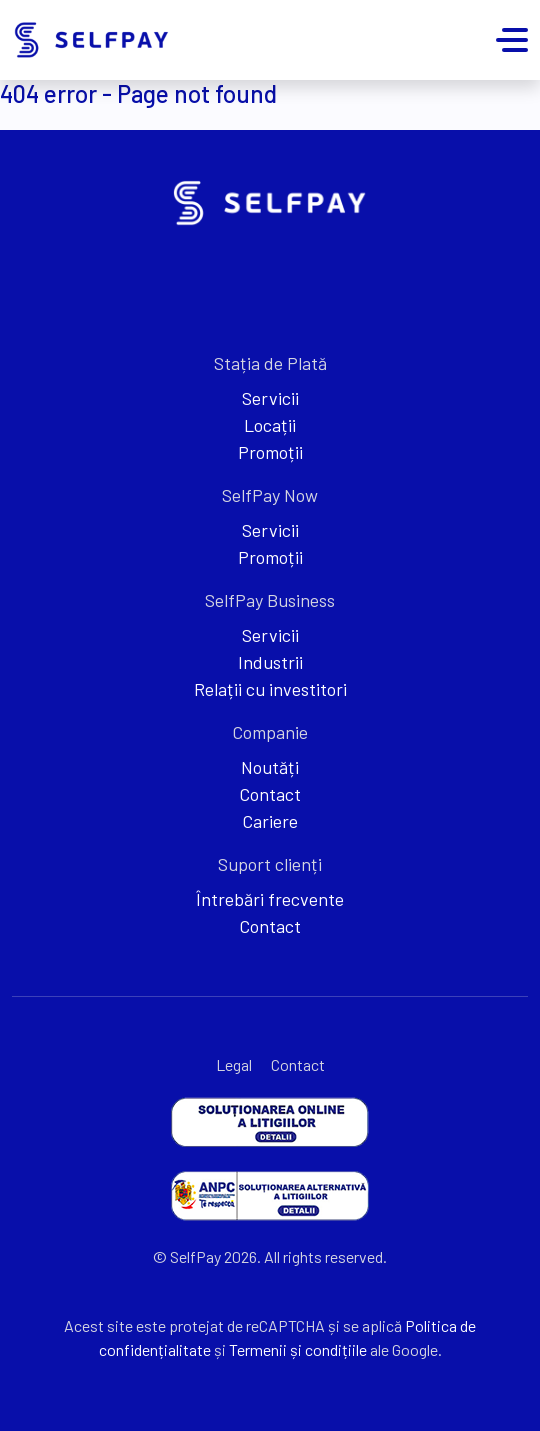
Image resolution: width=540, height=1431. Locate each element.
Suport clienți (270, 864)
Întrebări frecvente (270, 899)
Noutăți (270, 767)
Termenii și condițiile (298, 1349)
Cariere (270, 821)
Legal (234, 1064)
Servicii (270, 398)
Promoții (270, 452)
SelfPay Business (270, 600)
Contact (270, 794)
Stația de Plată (270, 363)
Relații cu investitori (270, 689)
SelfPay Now (270, 495)
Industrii (270, 662)
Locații (270, 425)
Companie (270, 732)
